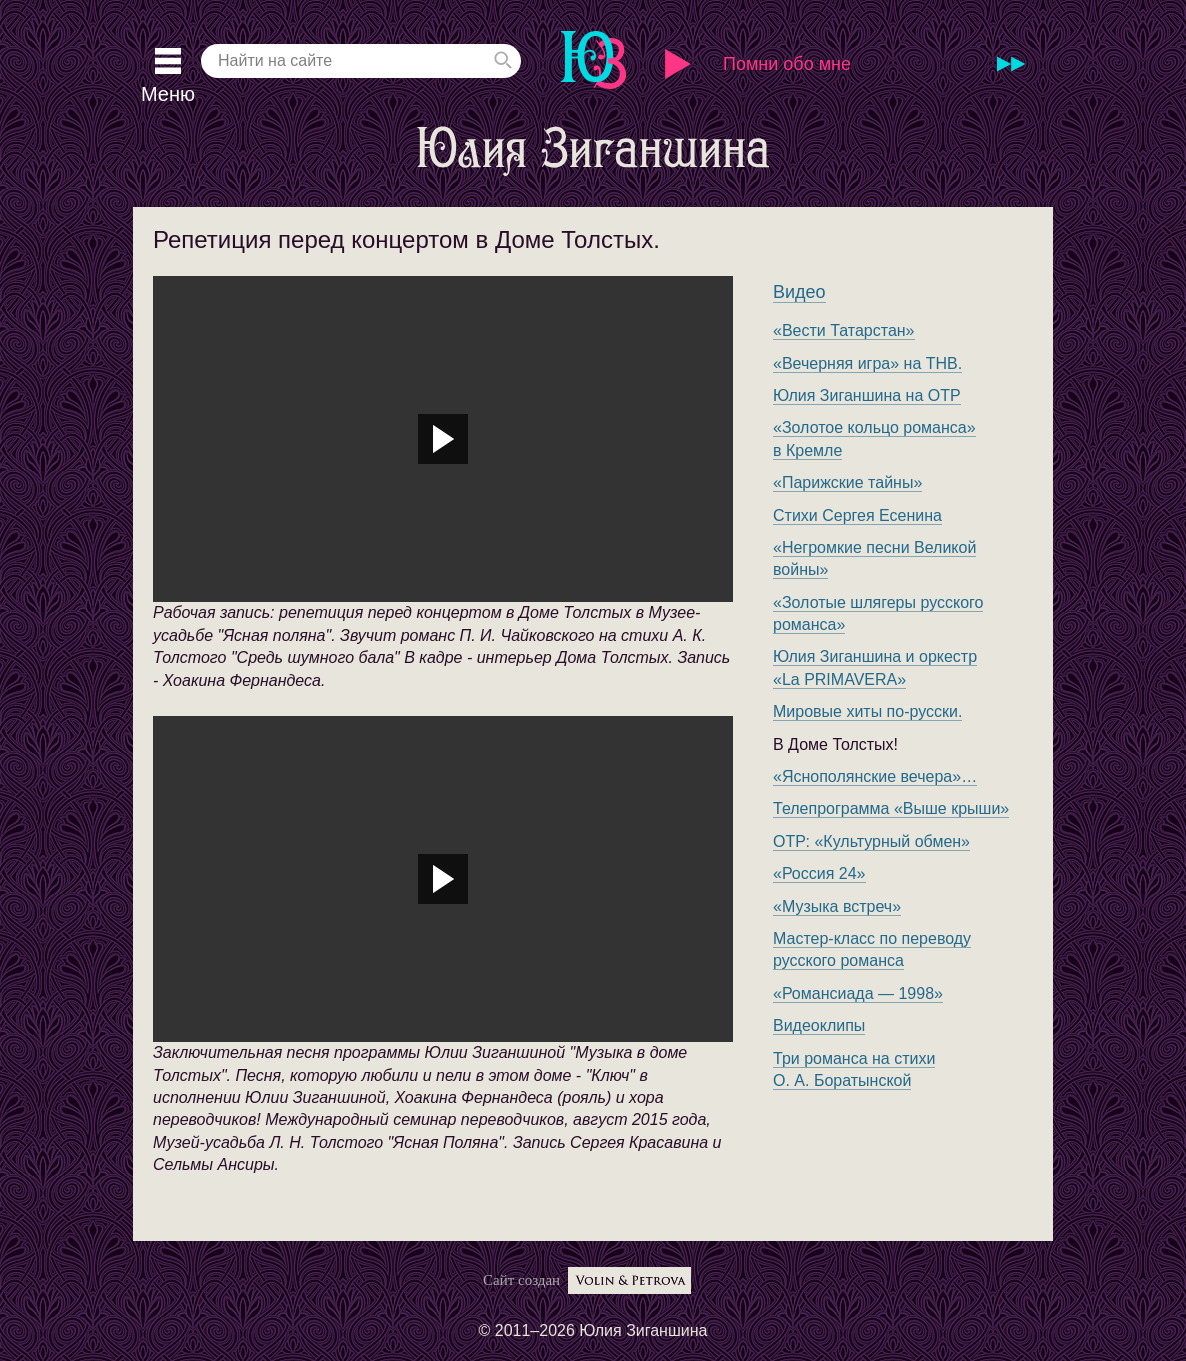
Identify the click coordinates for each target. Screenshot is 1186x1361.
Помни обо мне (787, 64)
